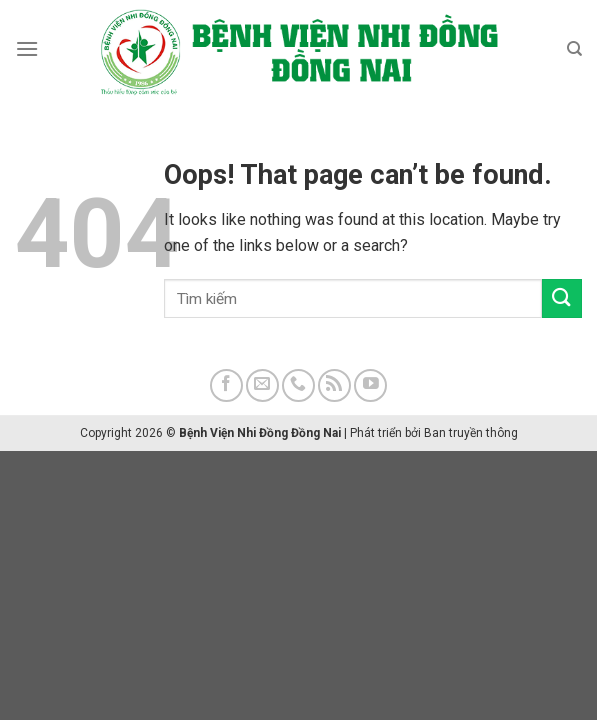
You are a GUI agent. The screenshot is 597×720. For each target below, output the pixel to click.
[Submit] (562, 298)
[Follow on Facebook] (226, 385)
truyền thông (483, 433)
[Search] (574, 49)
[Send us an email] (262, 385)
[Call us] (298, 385)
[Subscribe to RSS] (334, 385)
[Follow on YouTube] (370, 385)
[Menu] (27, 48)
